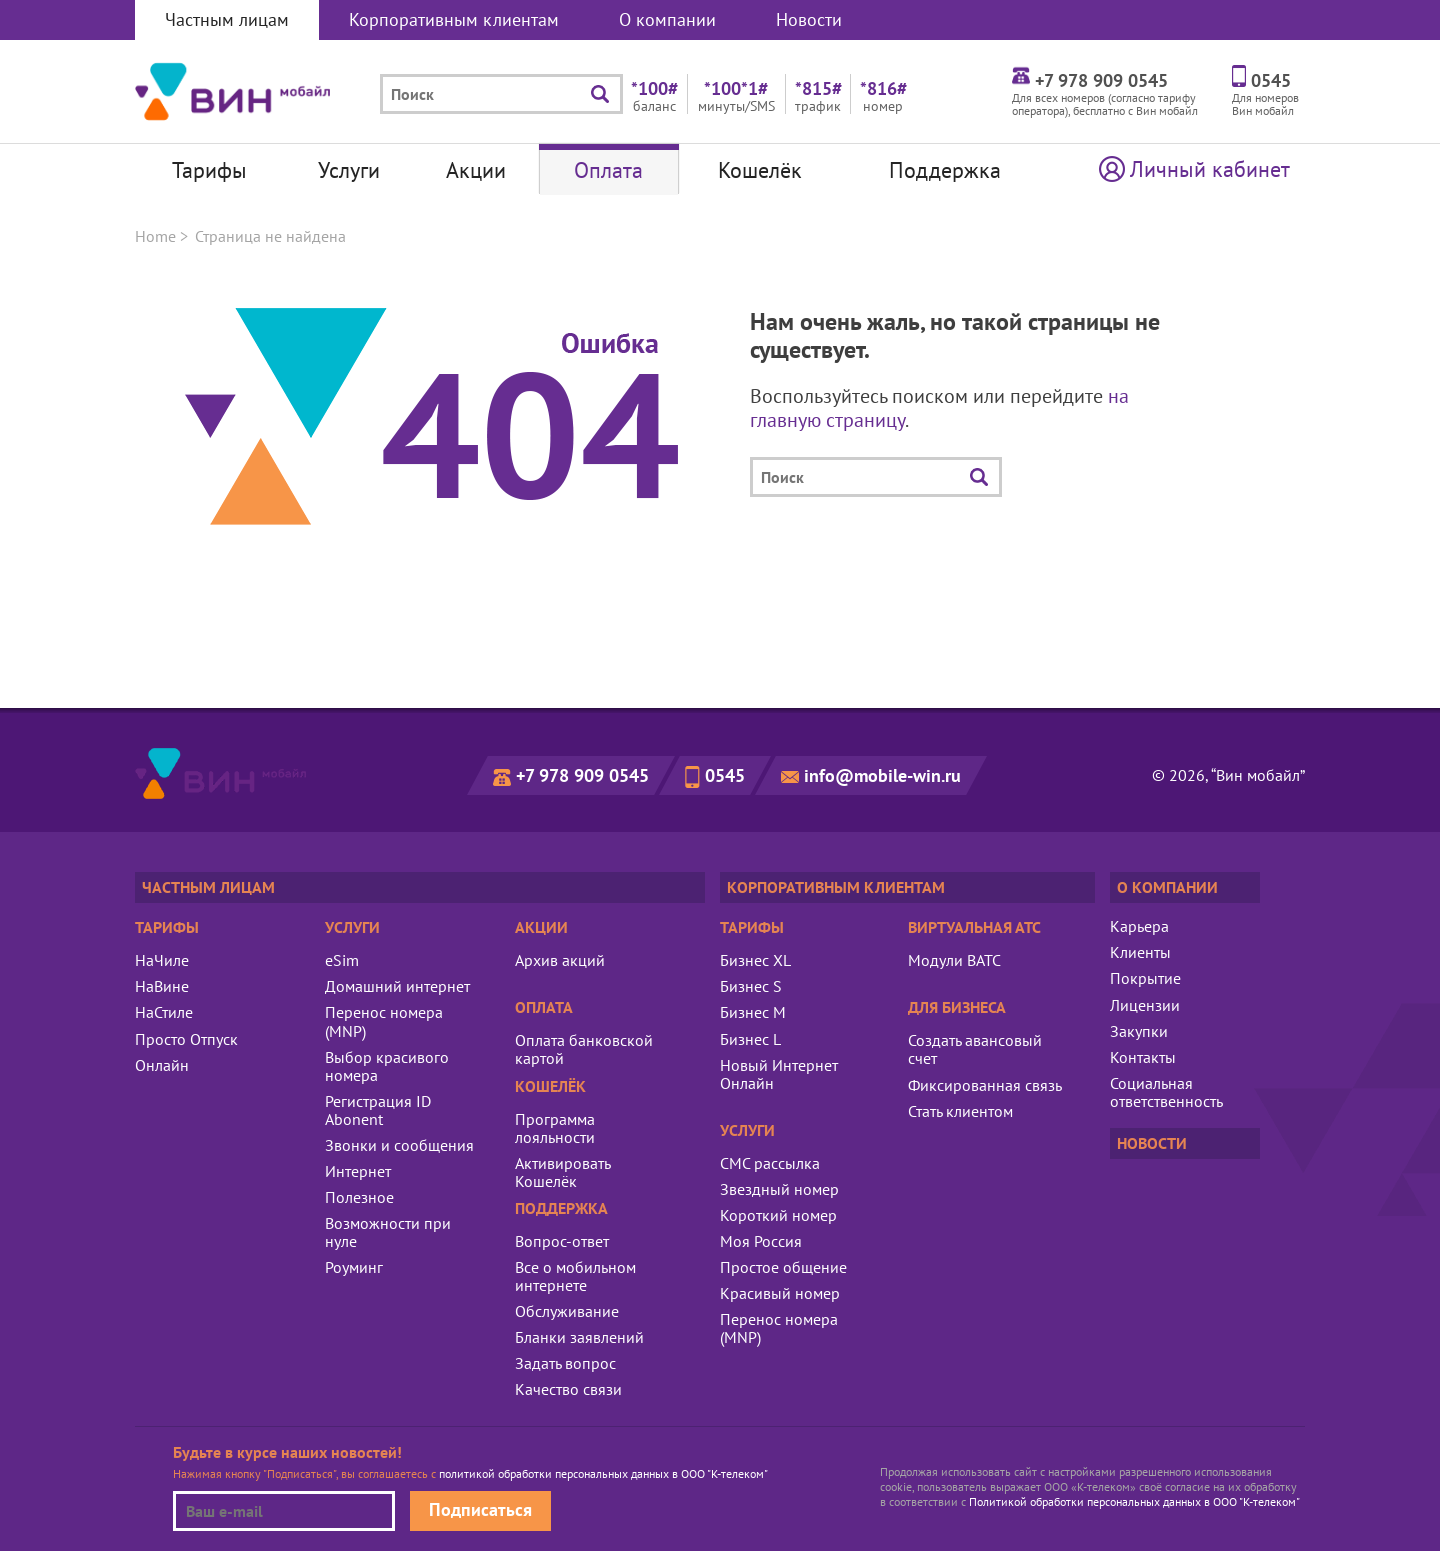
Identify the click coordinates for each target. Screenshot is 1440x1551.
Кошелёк (760, 170)
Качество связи (568, 1389)
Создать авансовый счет (975, 1049)
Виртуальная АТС (974, 927)
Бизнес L (750, 1039)
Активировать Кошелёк (562, 1172)
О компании (667, 19)
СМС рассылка (770, 1163)
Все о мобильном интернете (575, 1276)
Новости (809, 19)
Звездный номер (779, 1189)
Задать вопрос (565, 1363)
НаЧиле (162, 960)
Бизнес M (753, 1012)
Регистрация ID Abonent (378, 1110)
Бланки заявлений (579, 1337)
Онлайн (162, 1065)
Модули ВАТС (954, 960)
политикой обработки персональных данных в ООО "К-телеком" (603, 1473)
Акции (476, 170)
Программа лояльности (555, 1128)
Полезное (359, 1197)
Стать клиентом (960, 1111)
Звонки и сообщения (399, 1145)
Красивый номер (780, 1293)
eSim (342, 960)
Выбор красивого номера (387, 1066)
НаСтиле (164, 1012)
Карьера (1139, 926)
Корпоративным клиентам (454, 19)
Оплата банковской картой (584, 1049)
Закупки (1139, 1031)
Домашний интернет (397, 986)
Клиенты (1140, 952)
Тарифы (209, 170)
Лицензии (1145, 1005)
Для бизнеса (957, 1007)
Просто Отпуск (186, 1039)
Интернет (358, 1171)
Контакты (1143, 1057)
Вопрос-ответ (562, 1241)
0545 (725, 775)
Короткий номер (778, 1215)
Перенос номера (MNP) (384, 1021)
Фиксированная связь (985, 1085)
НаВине (162, 986)
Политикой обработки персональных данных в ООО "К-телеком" (1134, 1501)
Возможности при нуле (388, 1232)
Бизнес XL (755, 960)
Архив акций (560, 960)
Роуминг (354, 1267)
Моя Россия (761, 1241)
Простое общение (783, 1267)
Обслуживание (567, 1311)
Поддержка (945, 170)
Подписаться (480, 1509)
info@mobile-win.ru (882, 775)
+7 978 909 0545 (582, 775)
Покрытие (1145, 978)
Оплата (608, 170)
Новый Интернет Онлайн (779, 1074)
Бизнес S (751, 986)
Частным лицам (227, 19)
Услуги (349, 170)
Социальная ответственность (1166, 1092)
